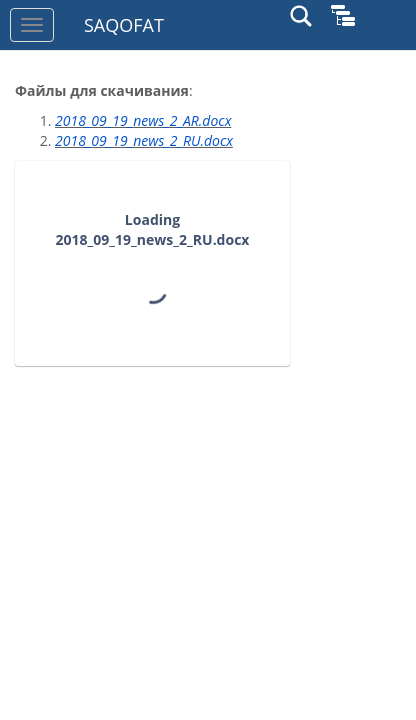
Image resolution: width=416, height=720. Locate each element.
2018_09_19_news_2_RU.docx (144, 140)
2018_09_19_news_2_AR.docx (143, 120)
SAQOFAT (124, 25)
